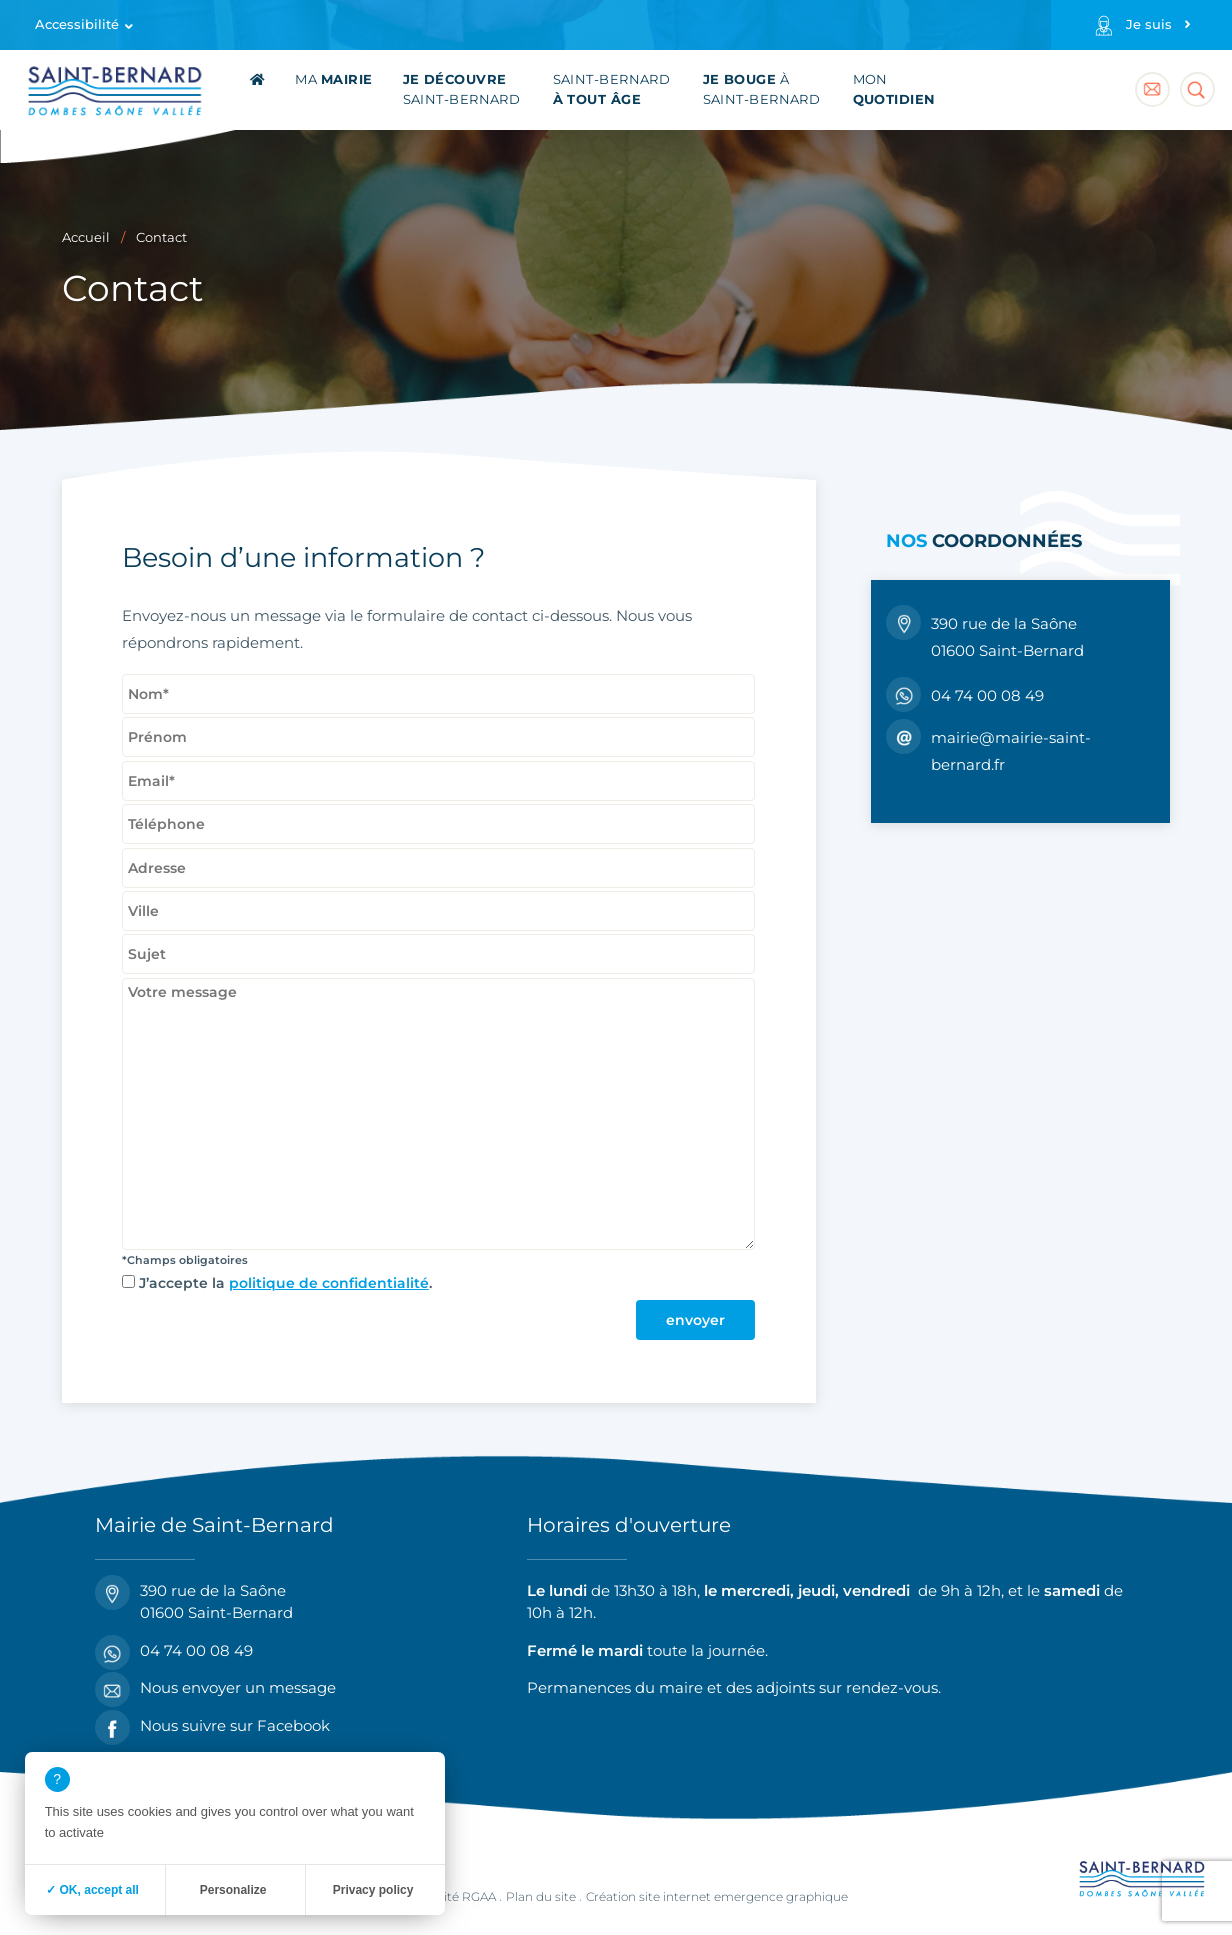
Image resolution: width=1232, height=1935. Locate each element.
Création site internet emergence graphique (717, 1896)
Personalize (233, 1890)
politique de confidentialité (329, 1283)
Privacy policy (373, 1890)
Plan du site (541, 1896)
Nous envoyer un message (215, 1688)
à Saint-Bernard (762, 89)
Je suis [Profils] (1149, 24)
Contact (161, 237)
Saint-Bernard (462, 89)
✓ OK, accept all (92, 1890)
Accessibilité (77, 24)
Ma (333, 79)
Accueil (86, 237)
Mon (894, 89)
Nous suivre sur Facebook (212, 1726)
